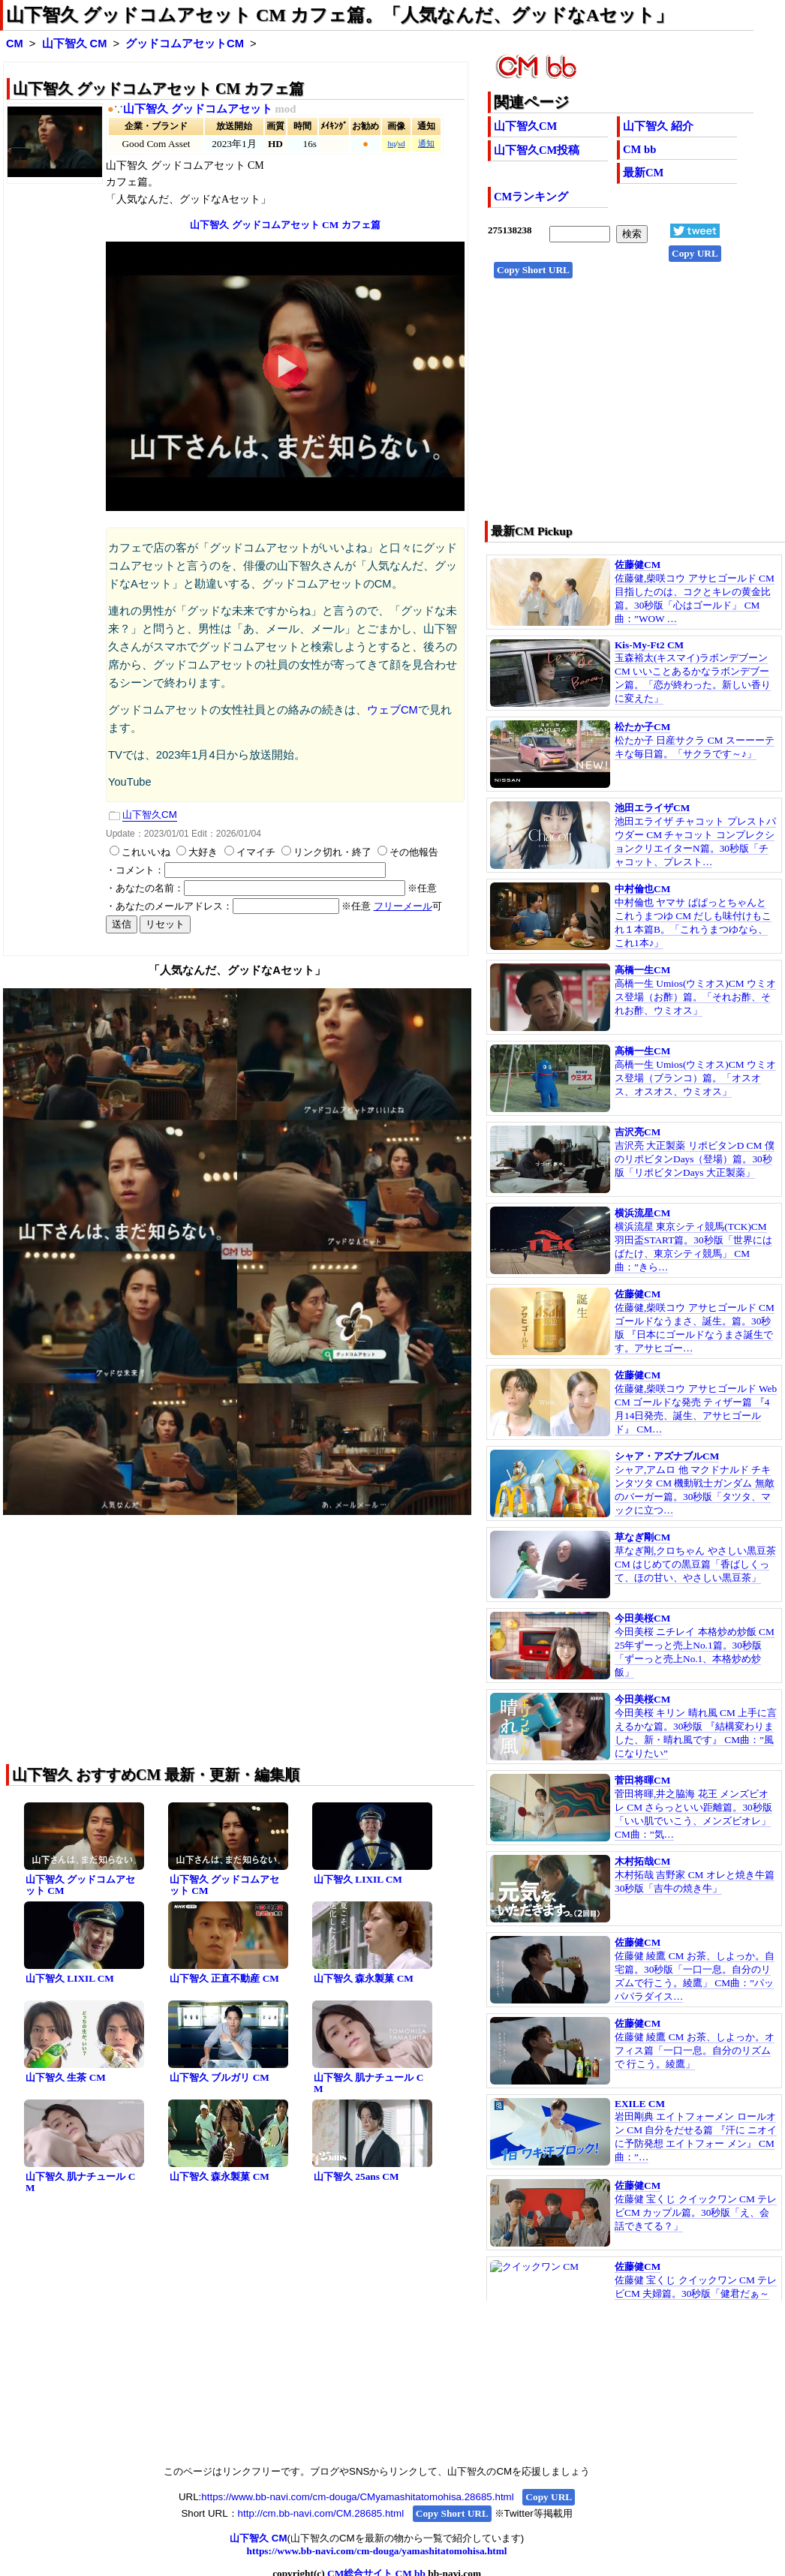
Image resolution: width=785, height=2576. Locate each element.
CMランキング (531, 197)
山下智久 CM (74, 44)
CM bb (639, 149)
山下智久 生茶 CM (66, 2077)
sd (401, 144)
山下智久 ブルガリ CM (219, 2077)
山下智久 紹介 (658, 126)
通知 (426, 144)
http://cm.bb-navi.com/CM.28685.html (321, 2513)
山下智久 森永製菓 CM (364, 1978)
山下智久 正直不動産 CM (224, 1978)
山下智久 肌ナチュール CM (368, 2083)
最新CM (643, 173)
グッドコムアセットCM (184, 44)
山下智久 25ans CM (356, 2176)
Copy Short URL (533, 269)
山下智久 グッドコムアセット (197, 109)
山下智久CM (525, 126)
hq (391, 144)
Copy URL (695, 253)
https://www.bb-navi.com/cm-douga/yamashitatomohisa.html (377, 2550)
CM (14, 44)
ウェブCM (392, 710)
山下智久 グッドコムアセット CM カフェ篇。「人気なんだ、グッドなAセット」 (339, 15)
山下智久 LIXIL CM (358, 1879)
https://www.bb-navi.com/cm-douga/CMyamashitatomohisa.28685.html (357, 2496)
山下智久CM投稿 (536, 150)
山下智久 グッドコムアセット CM (80, 1885)
